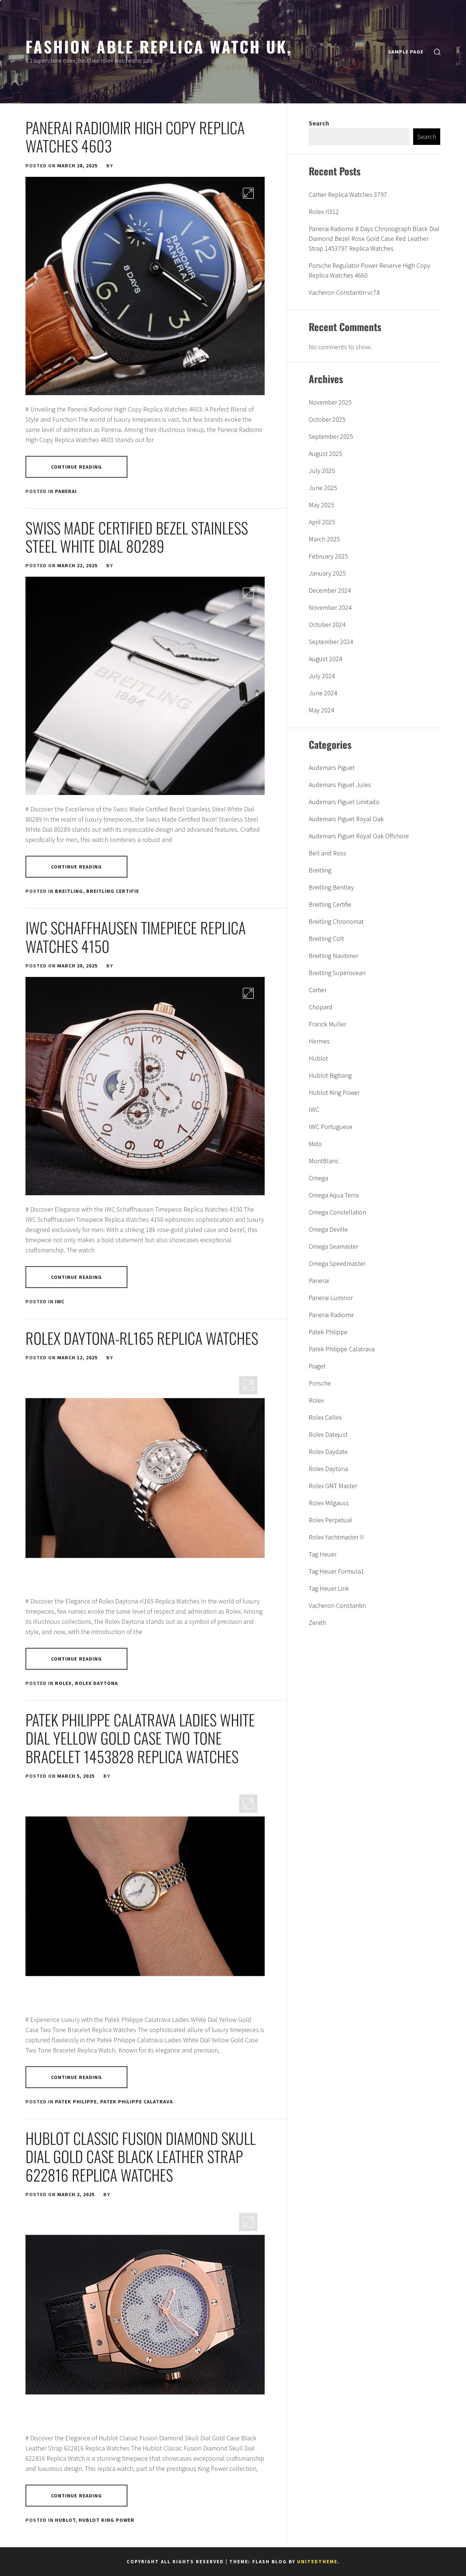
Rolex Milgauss (329, 1503)
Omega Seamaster (333, 1246)
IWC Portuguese (330, 1126)
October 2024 (327, 624)
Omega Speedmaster (337, 1263)
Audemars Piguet (332, 767)
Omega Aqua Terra (334, 1195)
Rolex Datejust (328, 1434)
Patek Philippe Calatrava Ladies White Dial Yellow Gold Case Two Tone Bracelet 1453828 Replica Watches (140, 1738)
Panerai (66, 491)
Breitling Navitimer (333, 955)
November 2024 (330, 607)
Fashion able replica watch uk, (158, 46)
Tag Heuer (322, 1554)
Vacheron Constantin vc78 (344, 292)
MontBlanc (324, 1161)
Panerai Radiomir (331, 1315)
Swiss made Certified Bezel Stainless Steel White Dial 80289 (136, 536)
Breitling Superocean (337, 973)
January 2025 (327, 573)
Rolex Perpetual (330, 1520)
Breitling (69, 891)
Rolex (63, 1683)
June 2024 (323, 693)
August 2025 (325, 453)
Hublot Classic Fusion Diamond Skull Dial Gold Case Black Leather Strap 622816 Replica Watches (140, 2156)
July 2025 (322, 470)
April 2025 (322, 522)
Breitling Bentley (331, 887)
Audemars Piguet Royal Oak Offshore (359, 836)
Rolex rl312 (324, 211)
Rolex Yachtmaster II (336, 1537)
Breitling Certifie (112, 891)
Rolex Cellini (325, 1417)
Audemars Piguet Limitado (344, 802)
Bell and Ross (327, 853)
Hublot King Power (106, 2520)
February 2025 (328, 556)
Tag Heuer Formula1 (336, 1571)
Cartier (318, 990)
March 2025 (324, 539)
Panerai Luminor (331, 1297)
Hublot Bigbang (330, 1075)
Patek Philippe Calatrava (136, 2101)
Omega (318, 1178)
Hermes (319, 1041)
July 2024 (322, 676)
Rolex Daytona (96, 1683)
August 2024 (325, 659)
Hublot (65, 2520)
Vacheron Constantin (337, 1605)
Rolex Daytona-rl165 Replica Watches (141, 1338)
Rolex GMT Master (333, 1486)
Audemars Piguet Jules (340, 784)
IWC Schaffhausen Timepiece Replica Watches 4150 (135, 936)
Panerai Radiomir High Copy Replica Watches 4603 (135, 136)
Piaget (317, 1366)
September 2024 (331, 641)
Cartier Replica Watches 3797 (348, 194)
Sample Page (405, 51)
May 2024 (321, 710)
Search (319, 123)
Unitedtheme (317, 2562)
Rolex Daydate (328, 1451)
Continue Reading (76, 467)
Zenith (317, 1622)
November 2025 (330, 402)
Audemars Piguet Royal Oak (346, 819)
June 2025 (323, 488)
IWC (59, 1301)
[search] (437, 52)
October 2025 (327, 419)
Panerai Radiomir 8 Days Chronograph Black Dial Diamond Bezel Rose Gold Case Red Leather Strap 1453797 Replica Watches (374, 238)
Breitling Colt (326, 938)
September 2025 (331, 436)
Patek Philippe (76, 2101)
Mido (315, 1144)
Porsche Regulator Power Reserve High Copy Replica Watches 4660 (369, 270)
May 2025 (321, 505)
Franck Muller (327, 1024)
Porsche (320, 1383)
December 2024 (330, 590)
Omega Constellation (337, 1212)
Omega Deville (328, 1229)
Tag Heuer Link (329, 1588)
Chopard (320, 1007)
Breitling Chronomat (336, 921)
